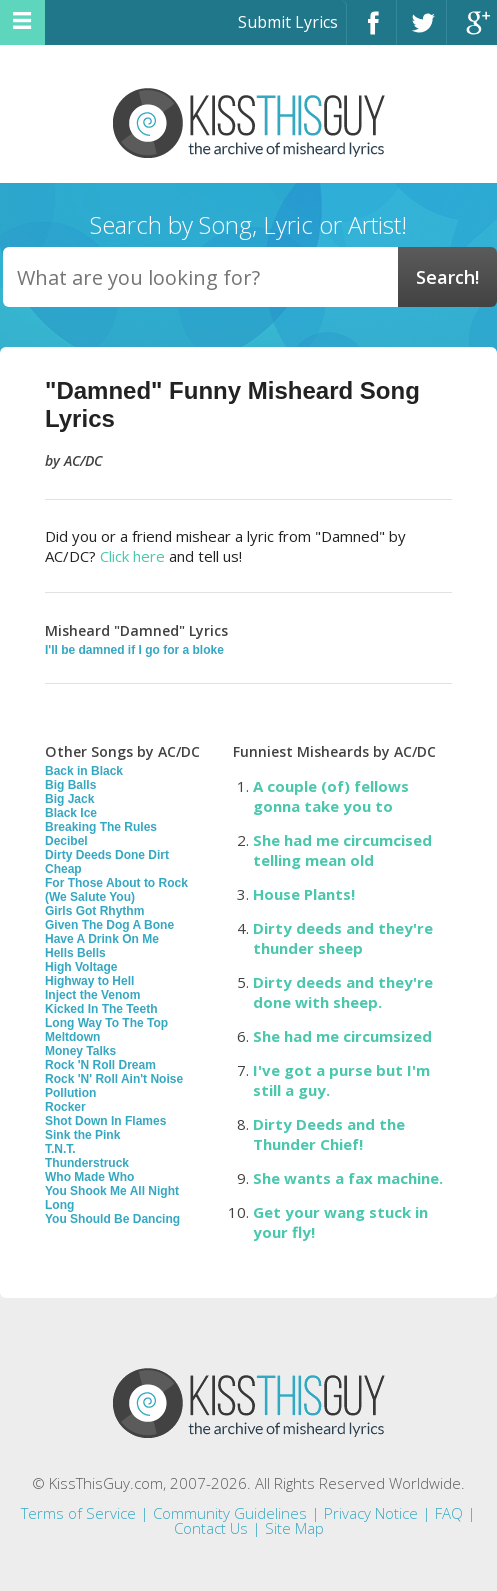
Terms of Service (78, 1513)
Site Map (294, 1528)
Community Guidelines (230, 1513)
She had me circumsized (342, 1036)
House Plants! (304, 894)
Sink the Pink (82, 1135)
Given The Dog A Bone (109, 925)
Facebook (371, 31)
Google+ (472, 31)
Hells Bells (75, 953)
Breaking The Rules (101, 827)
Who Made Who (89, 1177)
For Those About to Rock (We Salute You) (116, 890)
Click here (132, 556)
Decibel (66, 841)
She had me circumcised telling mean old (342, 850)
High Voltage (81, 967)
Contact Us (211, 1528)
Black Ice (71, 813)
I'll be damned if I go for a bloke (134, 650)
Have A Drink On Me (102, 939)
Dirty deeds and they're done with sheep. (343, 992)
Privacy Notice (371, 1513)
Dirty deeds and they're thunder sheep (343, 938)
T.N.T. (60, 1149)
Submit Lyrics (288, 22)
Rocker (65, 1107)
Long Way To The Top (106, 1023)
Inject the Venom (92, 995)
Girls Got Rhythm (94, 911)
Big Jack (69, 799)
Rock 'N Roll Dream (100, 1065)
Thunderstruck (87, 1163)
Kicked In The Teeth (101, 1009)
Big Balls (70, 785)
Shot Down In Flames (105, 1121)
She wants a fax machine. (348, 1178)
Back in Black (84, 771)
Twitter (421, 31)
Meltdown (72, 1037)
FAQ (449, 1513)
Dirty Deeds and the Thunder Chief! (329, 1134)
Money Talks (80, 1051)
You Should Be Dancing (112, 1219)
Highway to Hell (89, 981)
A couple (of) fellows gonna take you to (331, 796)
